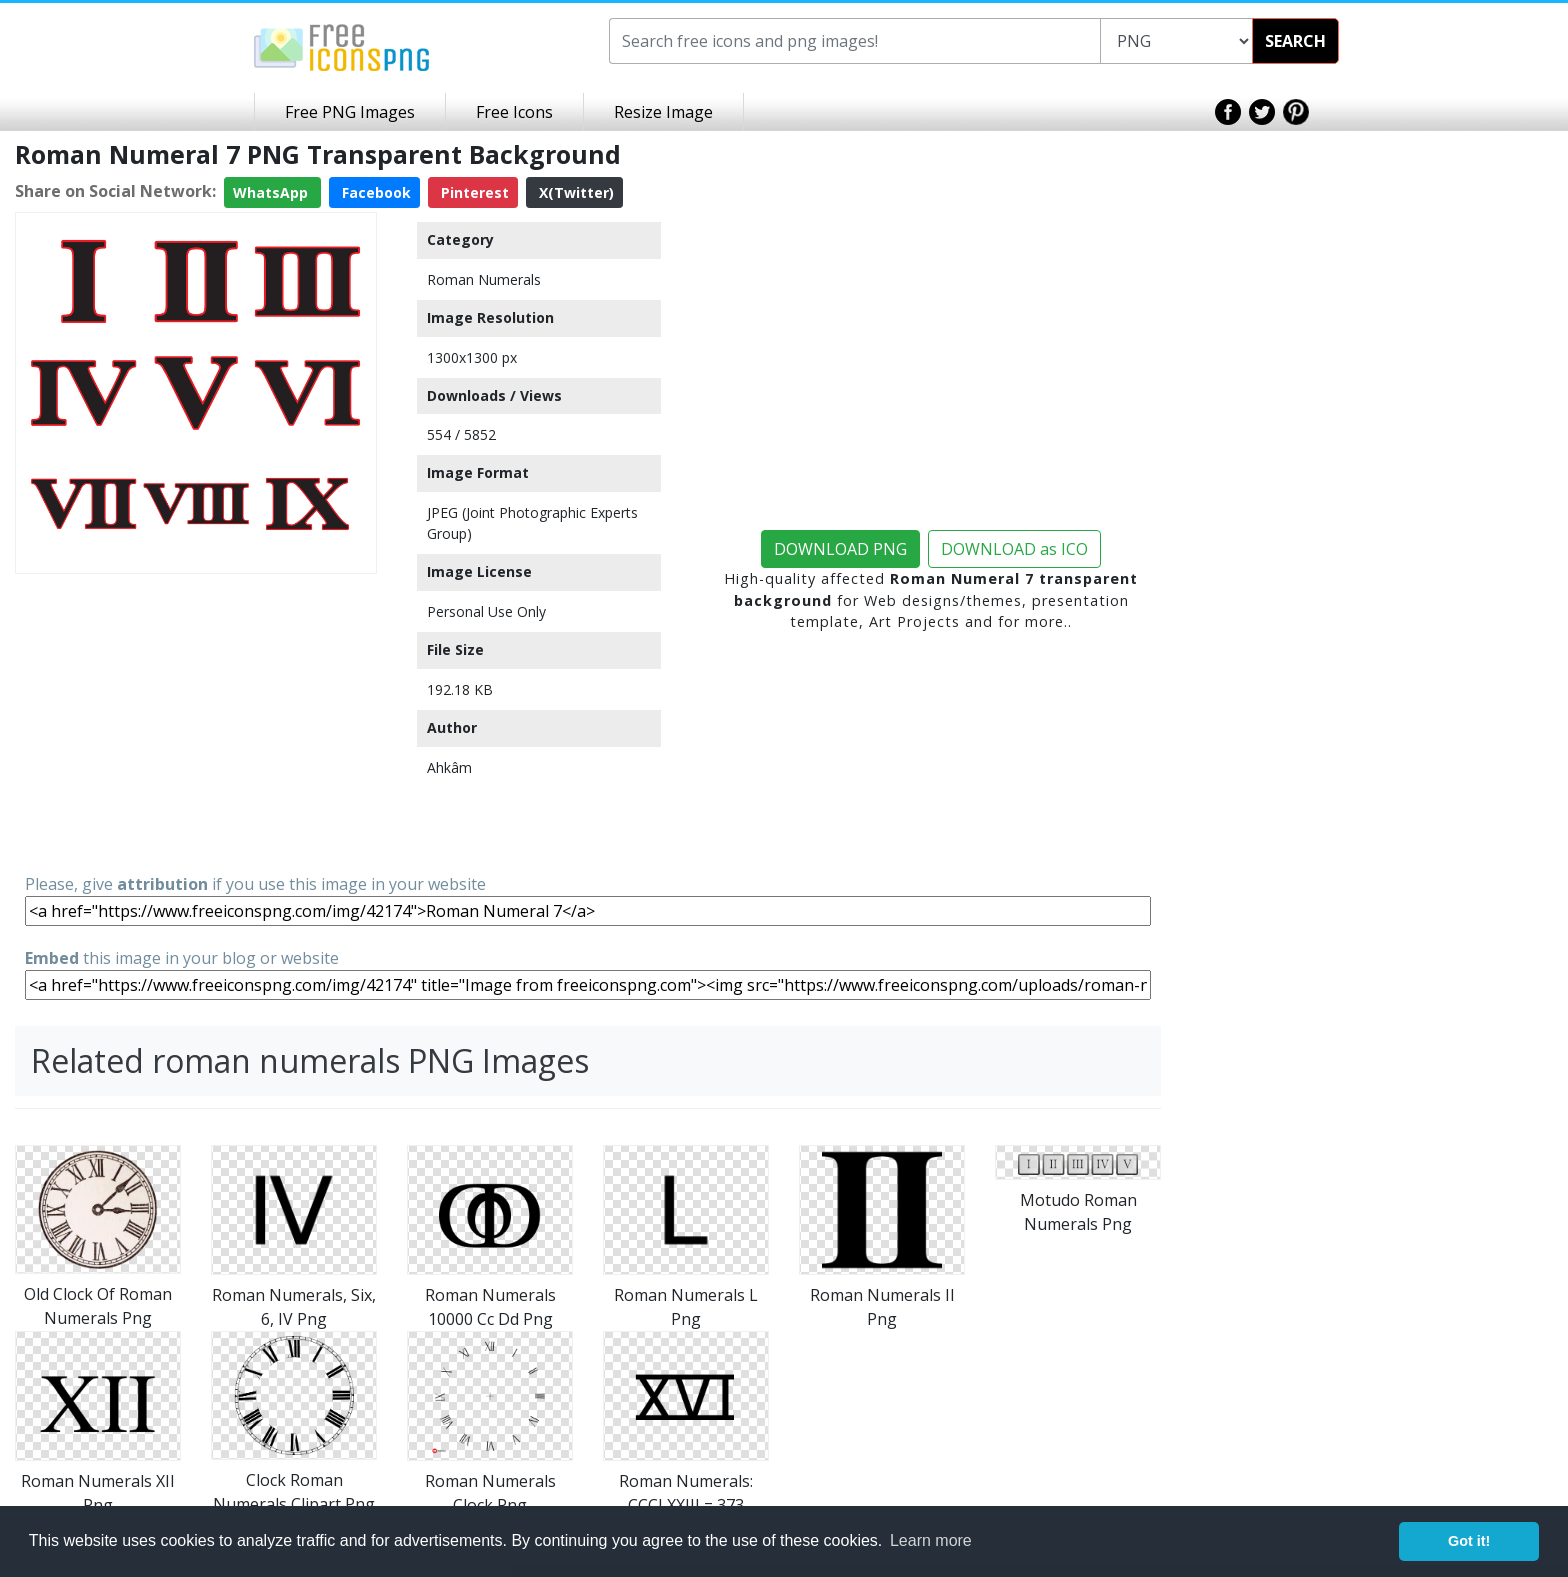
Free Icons (514, 112)
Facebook (374, 192)
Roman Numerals (484, 279)
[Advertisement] (196, 722)
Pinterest (473, 192)
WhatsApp (272, 192)
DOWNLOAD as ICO (1014, 549)
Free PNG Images (350, 112)
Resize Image (663, 112)
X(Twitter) (574, 192)
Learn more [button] (931, 1540)
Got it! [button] (1469, 1541)
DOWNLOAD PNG (840, 549)
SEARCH (1295, 41)
